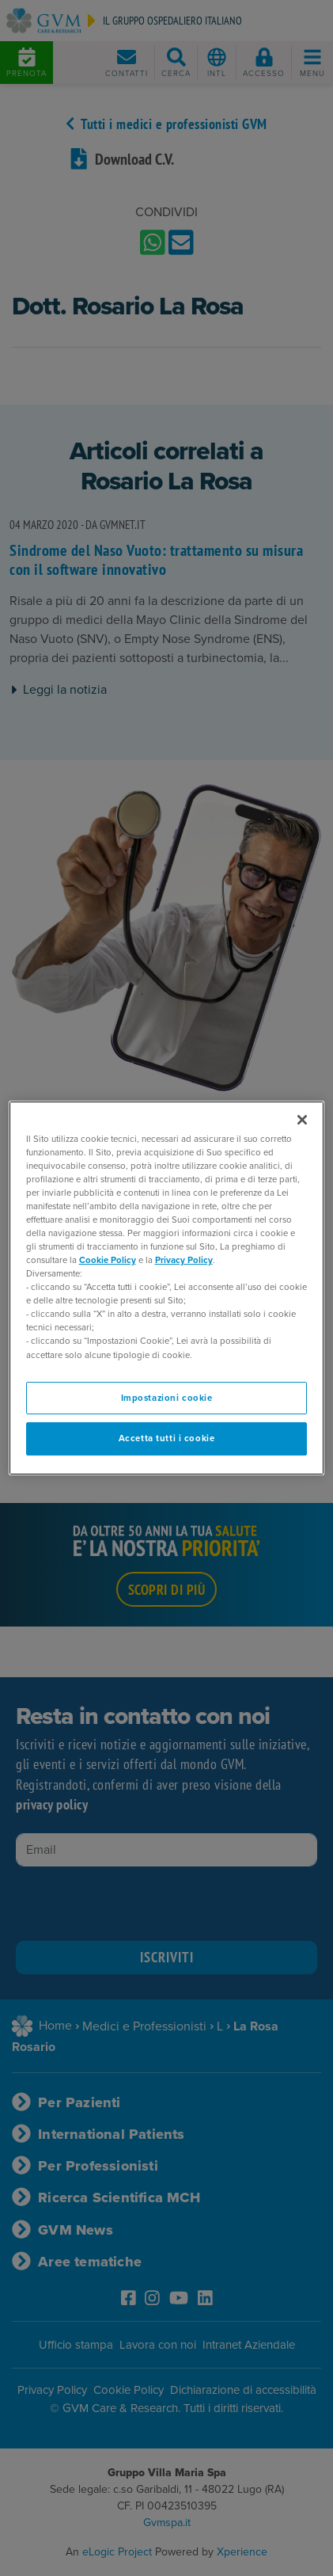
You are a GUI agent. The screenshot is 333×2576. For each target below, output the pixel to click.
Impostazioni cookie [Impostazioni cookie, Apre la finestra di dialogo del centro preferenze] (167, 1398)
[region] (167, 1288)
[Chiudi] (302, 1119)
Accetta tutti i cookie (167, 1439)
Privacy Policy (184, 1260)
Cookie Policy (107, 1260)
